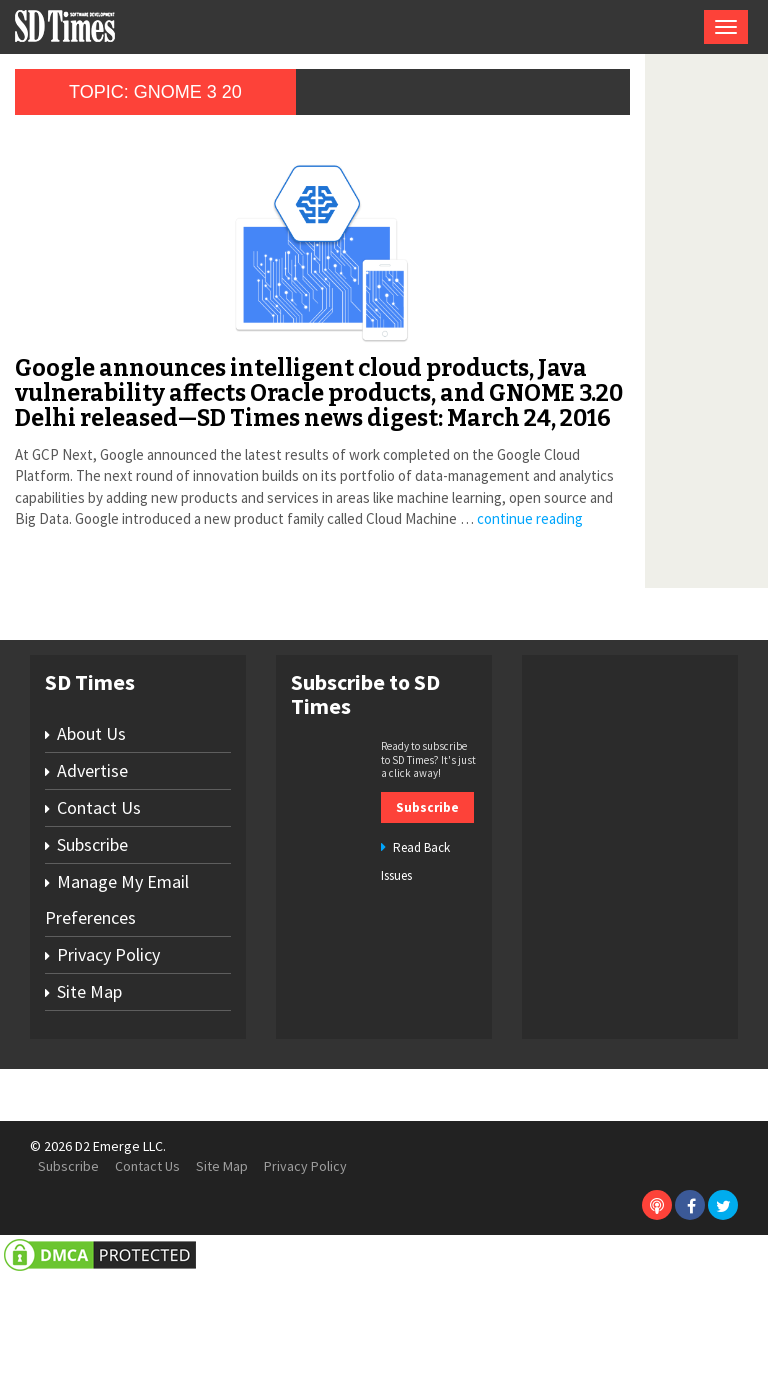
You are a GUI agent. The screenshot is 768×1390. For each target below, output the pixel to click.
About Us (91, 848)
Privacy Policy (108, 1069)
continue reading (68, 633)
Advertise (92, 885)
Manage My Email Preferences (117, 1014)
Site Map (89, 1106)
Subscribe (92, 959)
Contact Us (99, 922)
